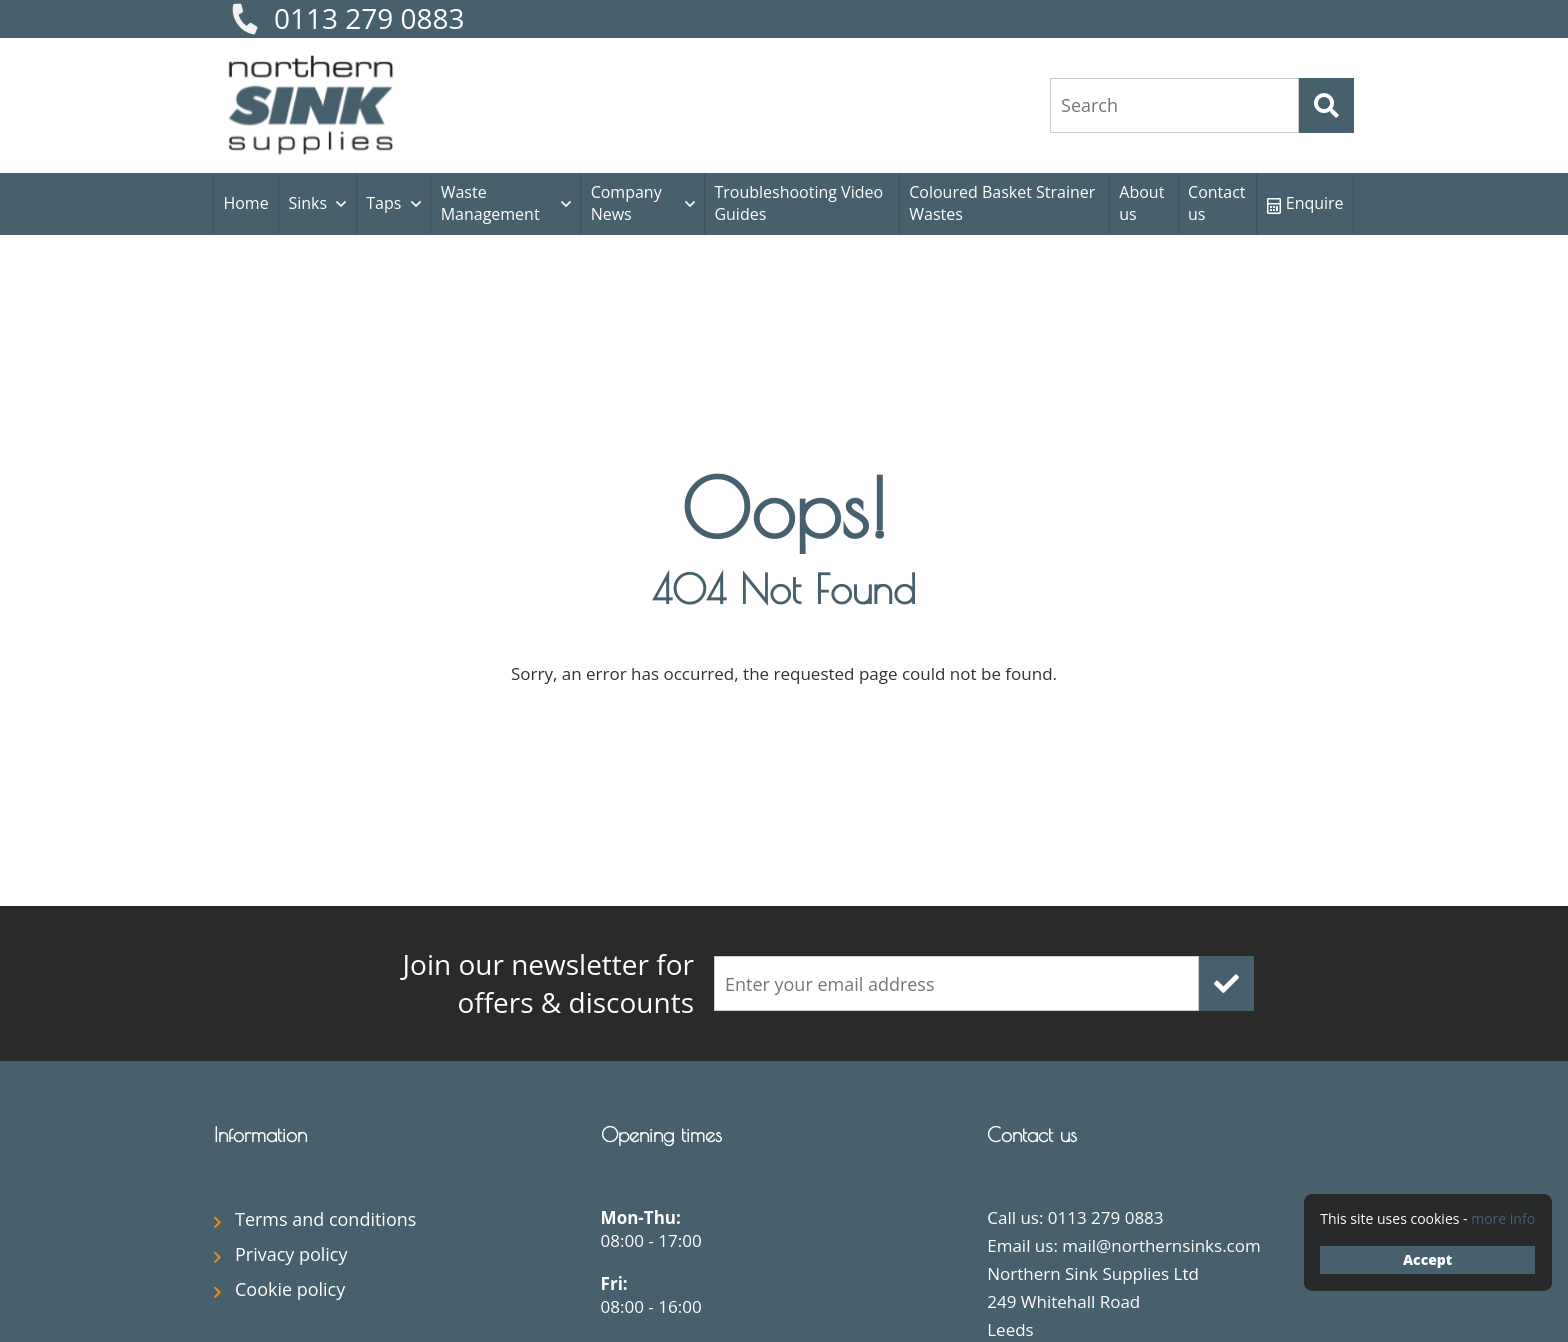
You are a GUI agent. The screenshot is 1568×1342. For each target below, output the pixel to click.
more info (1503, 1218)
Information (260, 1134)
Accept (1427, 1259)
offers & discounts (504, 983)
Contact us (1216, 203)
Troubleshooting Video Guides (798, 203)
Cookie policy (290, 1289)
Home (245, 203)
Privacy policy (291, 1254)
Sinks (307, 203)
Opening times (661, 1134)
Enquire (1305, 203)
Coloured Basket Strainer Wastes (1002, 203)
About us (1141, 203)
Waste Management (490, 203)
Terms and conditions (325, 1219)
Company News (626, 203)
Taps (383, 203)
